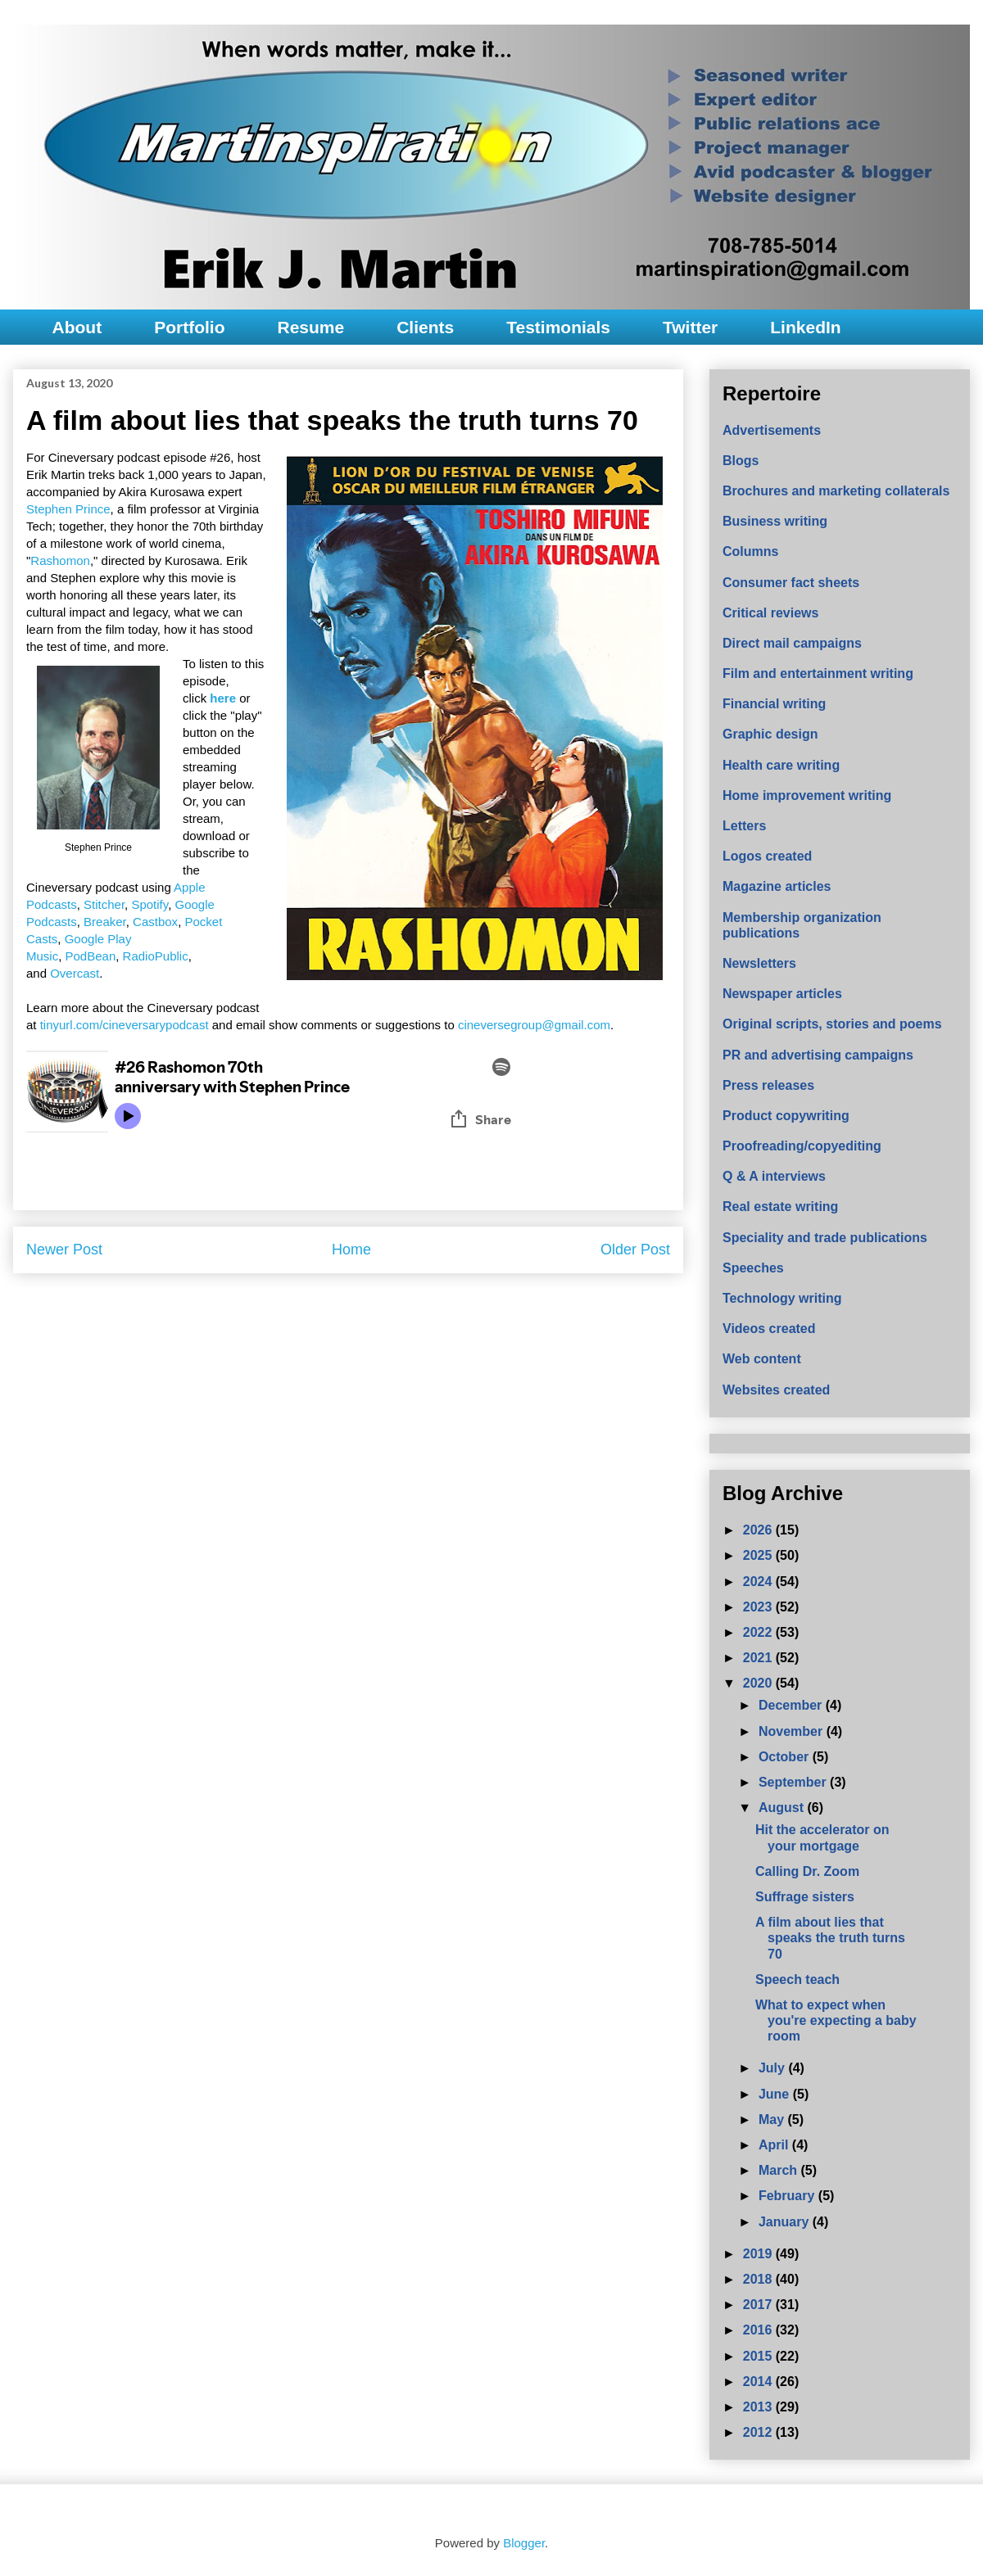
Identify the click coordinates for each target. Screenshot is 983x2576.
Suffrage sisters (804, 1897)
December (792, 1705)
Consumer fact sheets (791, 583)
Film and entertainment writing (818, 673)
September (794, 1782)
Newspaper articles (782, 994)
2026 (759, 1530)
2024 (759, 1582)
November (793, 1731)
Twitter (690, 327)
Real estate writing (780, 1206)
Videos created (769, 1328)
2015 (759, 2356)
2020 (759, 1683)
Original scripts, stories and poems (832, 1024)
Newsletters (759, 963)
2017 (759, 2305)
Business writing (775, 521)
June (776, 2094)
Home (351, 1249)
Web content (762, 1359)
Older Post (635, 1249)
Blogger (524, 2543)
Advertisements (772, 430)
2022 (759, 1632)
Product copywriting (786, 1116)
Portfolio (189, 327)
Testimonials (558, 327)
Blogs (741, 461)
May (773, 2119)
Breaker (105, 922)
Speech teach (797, 1979)
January (786, 2222)
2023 (759, 1607)
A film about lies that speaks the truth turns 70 (830, 1937)
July (773, 2068)
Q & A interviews (774, 1176)
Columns (750, 551)
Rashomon (60, 560)
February (788, 2196)
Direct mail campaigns (792, 643)
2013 (759, 2407)
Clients (425, 327)
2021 (759, 1658)
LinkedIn (805, 327)
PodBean (91, 956)
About (77, 327)
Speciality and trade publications (825, 1238)
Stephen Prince (68, 509)
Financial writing (774, 704)
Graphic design (770, 734)
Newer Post (64, 1249)
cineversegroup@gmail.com (534, 1025)
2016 (759, 2330)
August (783, 1807)
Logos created (767, 856)
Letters (744, 826)
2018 (759, 2279)
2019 (759, 2254)
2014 (759, 2381)
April (775, 2145)
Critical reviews (770, 613)
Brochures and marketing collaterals (836, 491)
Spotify (149, 904)
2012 (759, 2432)
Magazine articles (777, 886)
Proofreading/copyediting (802, 1146)
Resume (310, 327)
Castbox (155, 922)
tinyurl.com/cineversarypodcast (124, 1025)
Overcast (74, 973)
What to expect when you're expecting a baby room (836, 2020)
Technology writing (782, 1298)
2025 (759, 1555)
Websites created (776, 1390)
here (223, 698)
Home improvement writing (807, 795)
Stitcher (104, 904)
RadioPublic (155, 956)
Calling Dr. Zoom (807, 1871)
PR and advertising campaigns (818, 1055)
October (786, 1757)
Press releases (768, 1085)
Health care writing (781, 765)
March (780, 2170)
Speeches (753, 1268)
